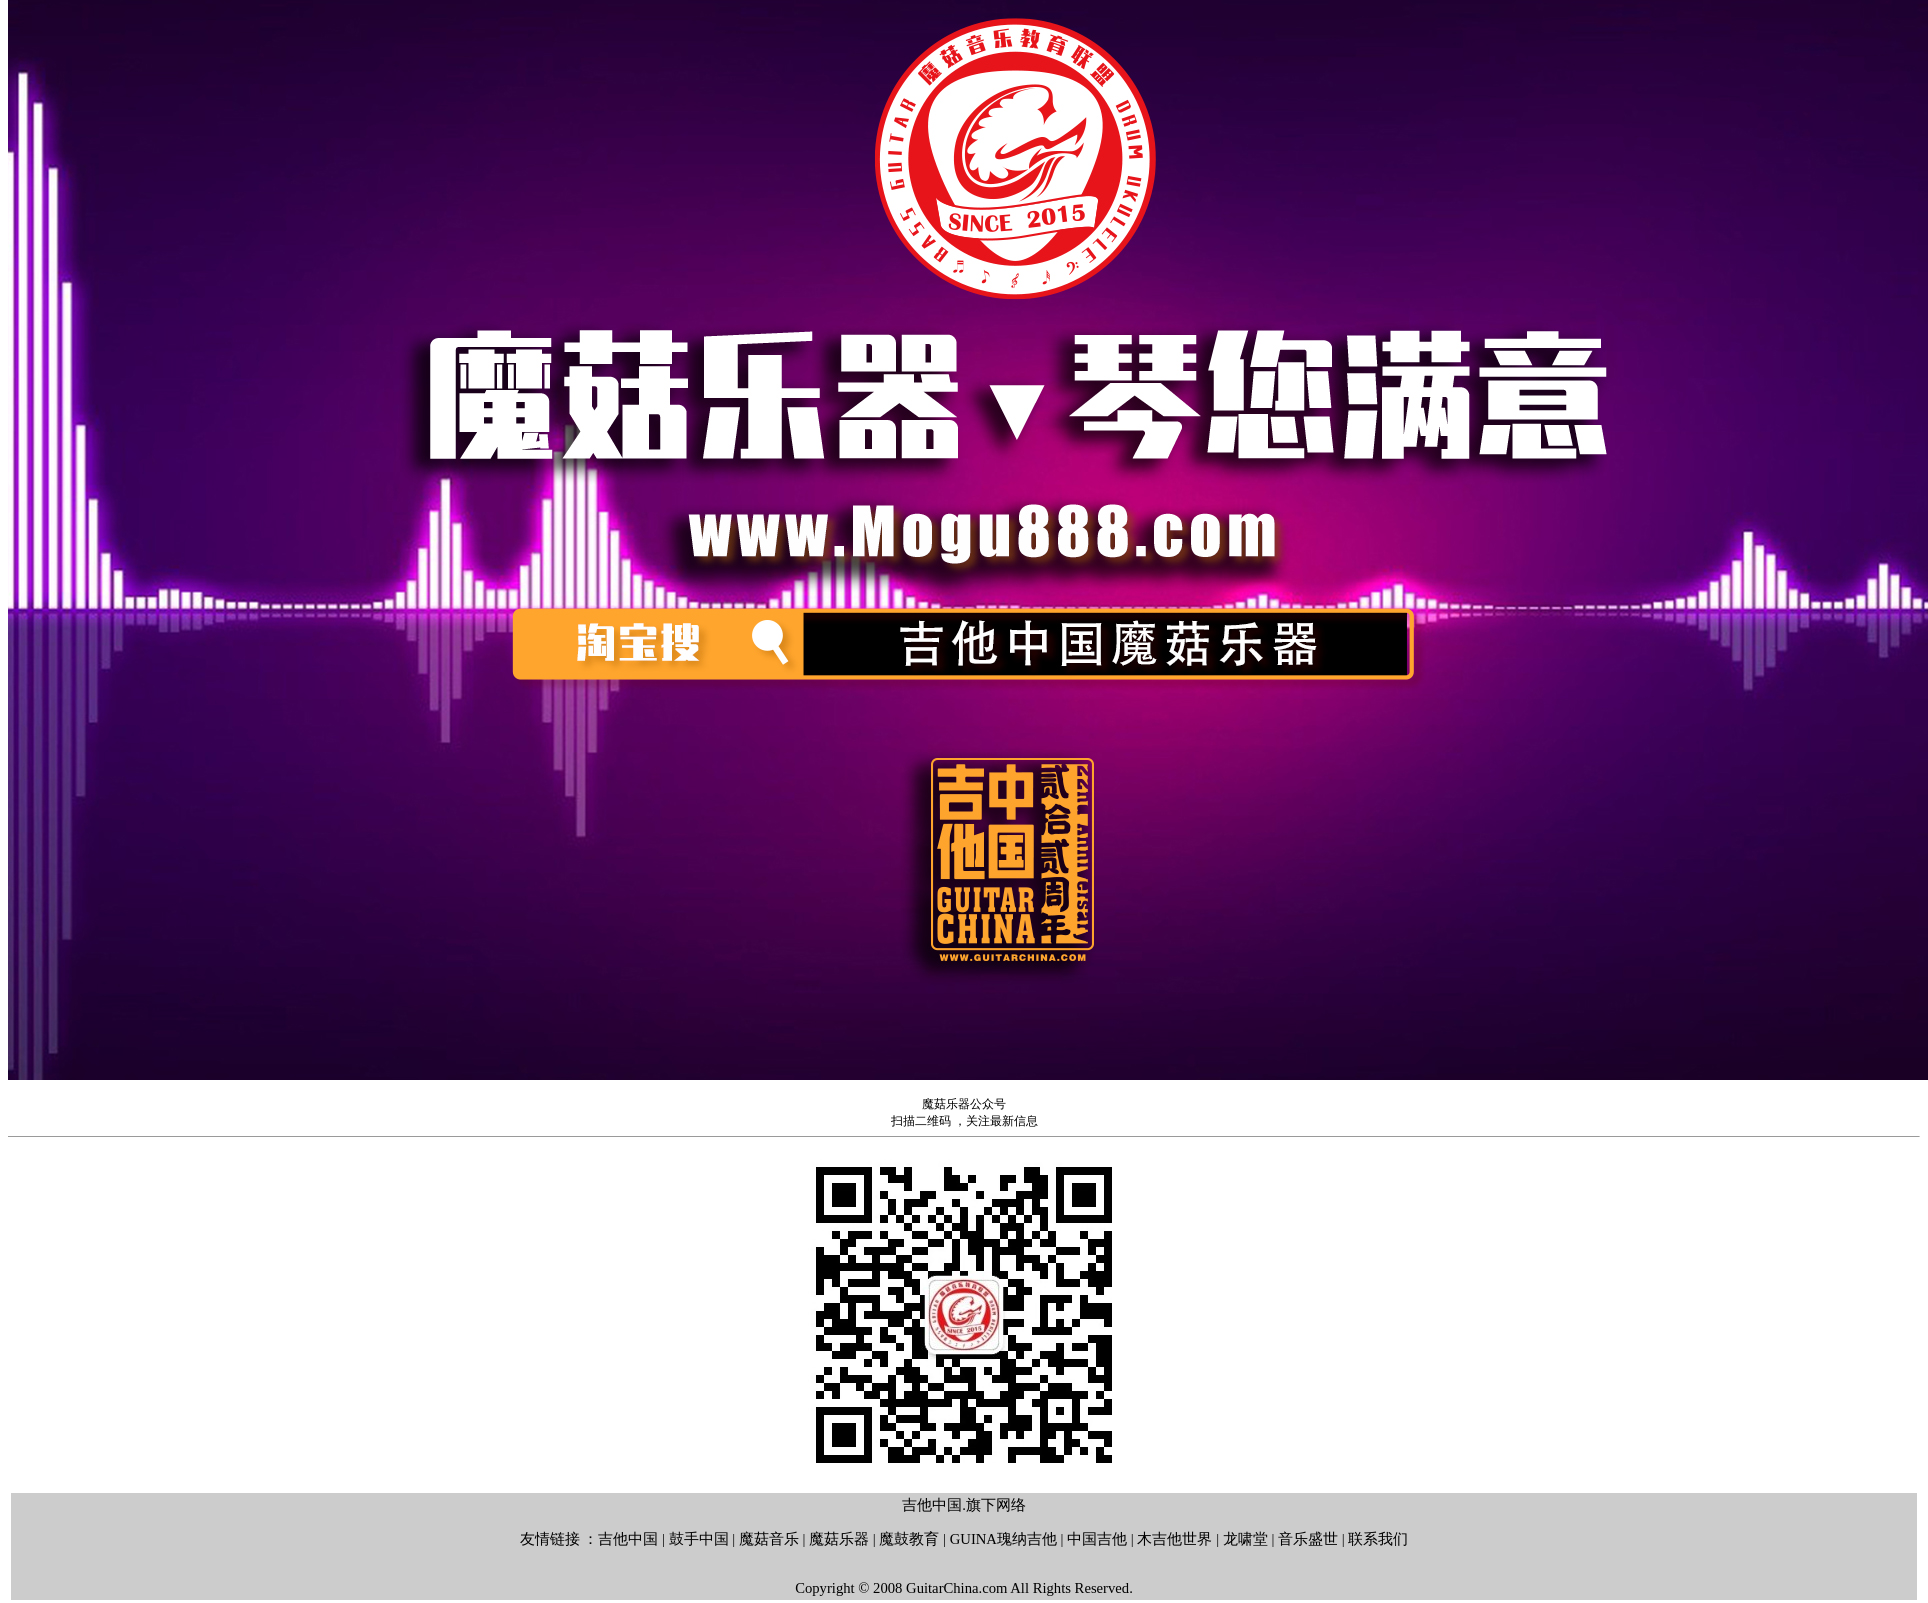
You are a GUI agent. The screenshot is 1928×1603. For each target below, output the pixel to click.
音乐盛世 (1308, 1539)
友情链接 (550, 1539)
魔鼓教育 (909, 1539)
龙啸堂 (1245, 1539)
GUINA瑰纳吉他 (1003, 1539)
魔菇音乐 (769, 1539)
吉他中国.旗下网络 (964, 1505)
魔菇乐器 (839, 1539)
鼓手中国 (699, 1539)
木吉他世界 (1174, 1539)
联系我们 (1378, 1539)
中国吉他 (1097, 1539)
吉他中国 (628, 1539)
